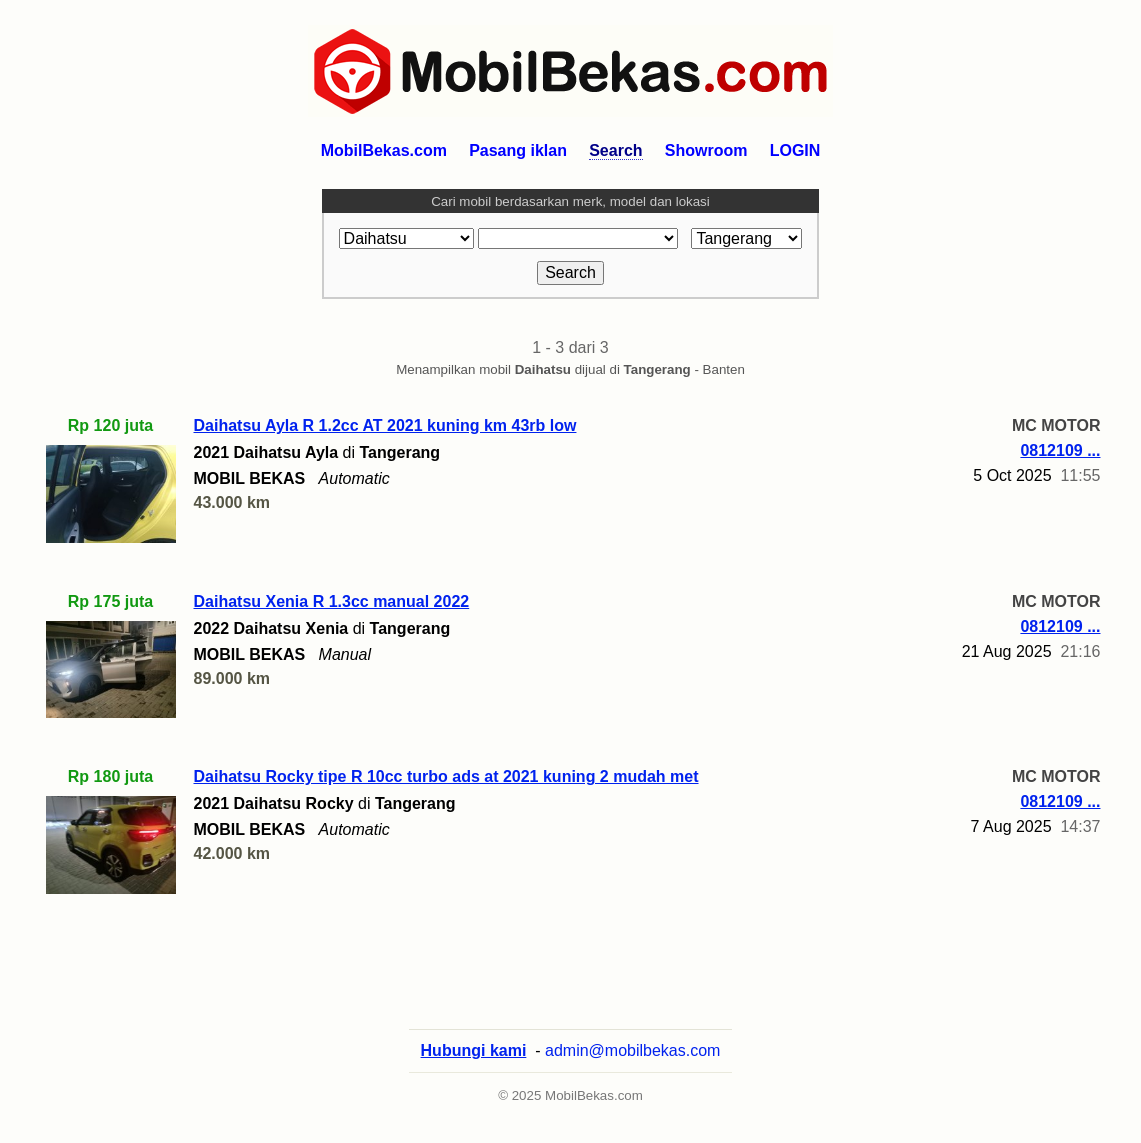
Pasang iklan (518, 150)
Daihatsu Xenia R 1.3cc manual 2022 (332, 601)
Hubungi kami (474, 1050)
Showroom (706, 150)
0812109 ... (1060, 450)
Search (615, 150)
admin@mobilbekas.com (632, 1050)
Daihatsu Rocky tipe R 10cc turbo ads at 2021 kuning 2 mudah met (446, 776)
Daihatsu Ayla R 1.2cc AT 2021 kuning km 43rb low (385, 425)
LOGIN (795, 150)
